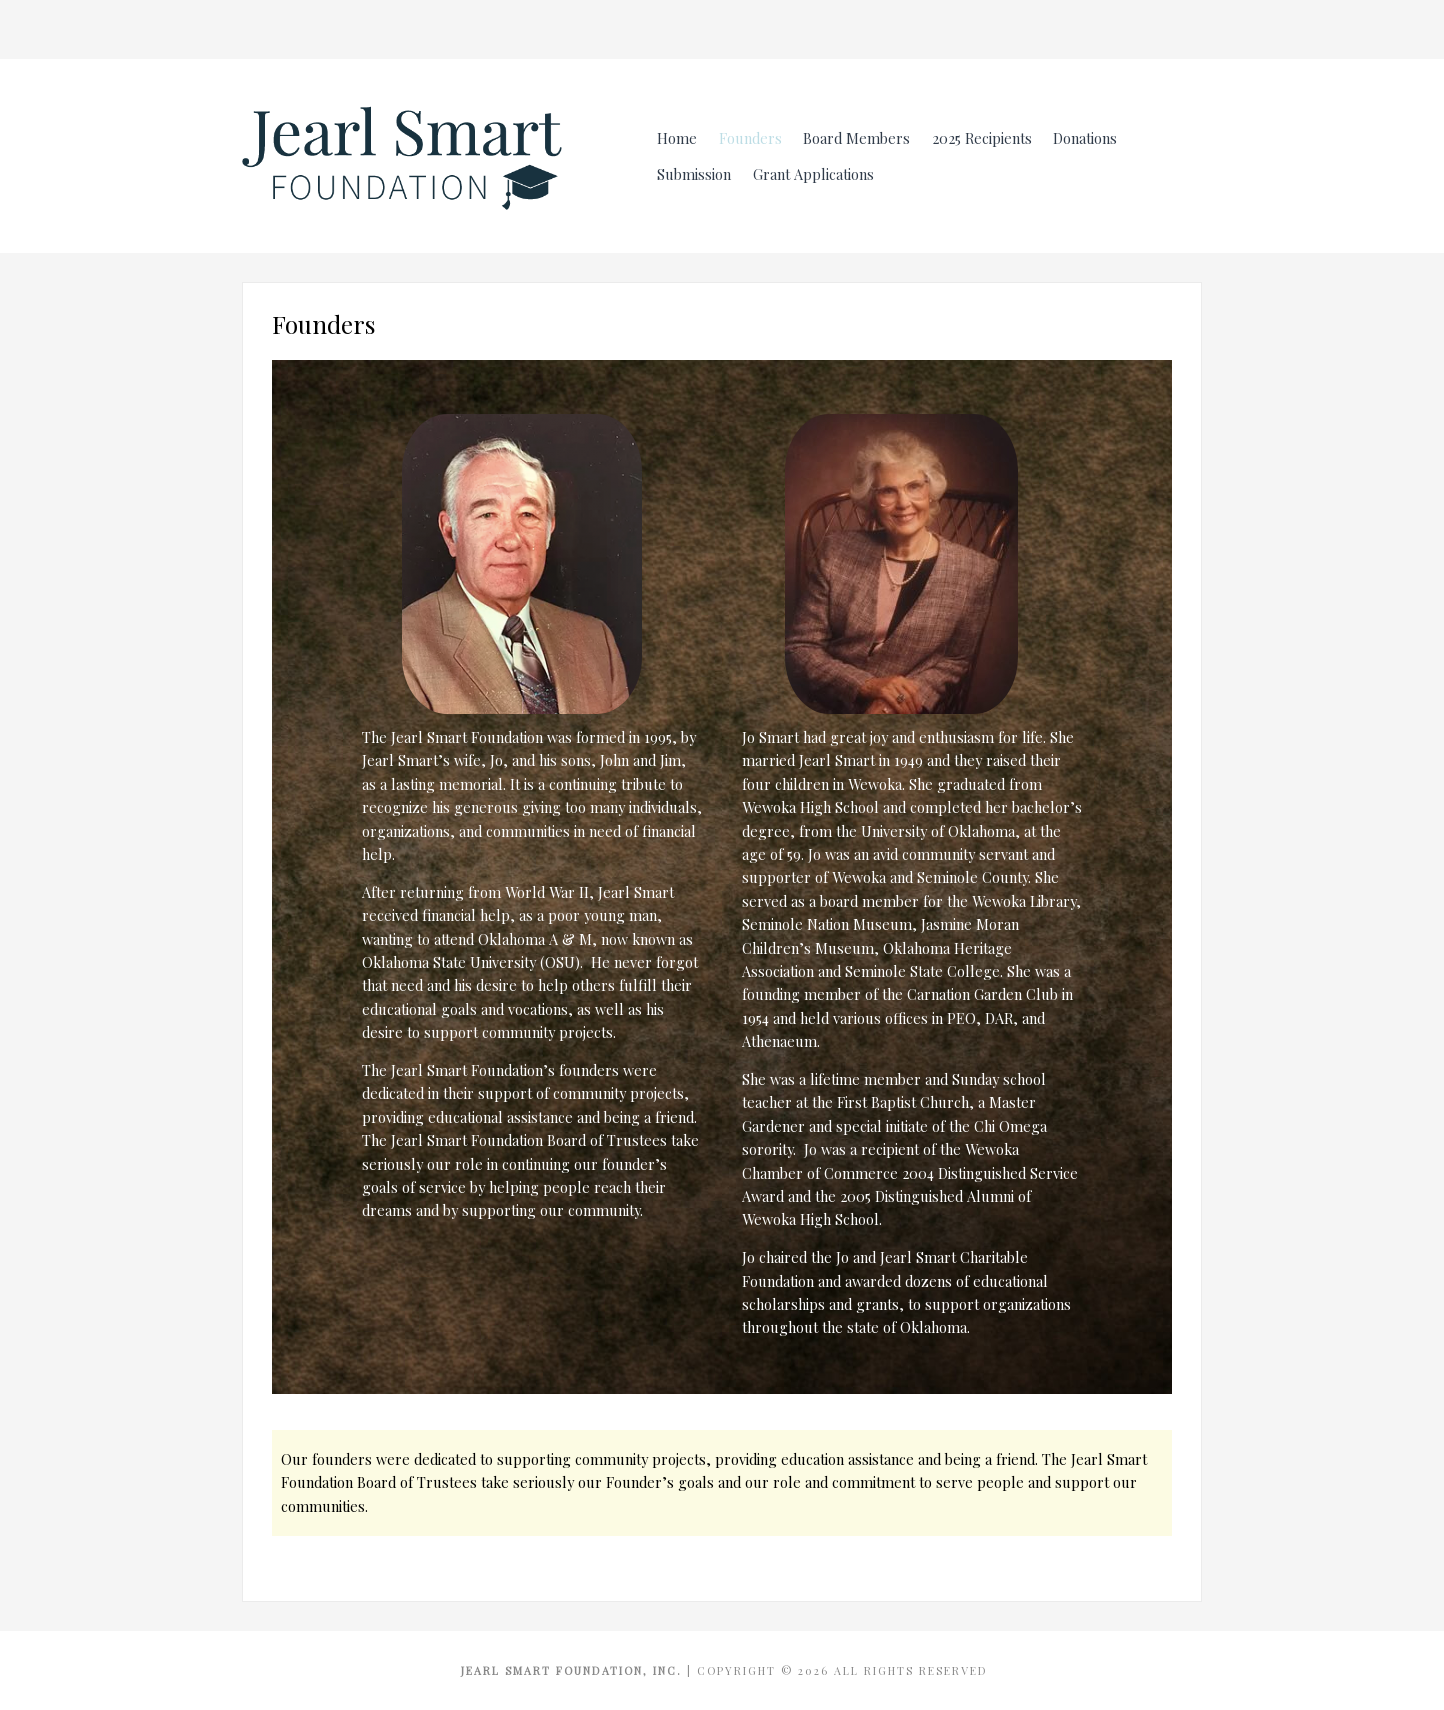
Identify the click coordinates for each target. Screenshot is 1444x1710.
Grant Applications (813, 174)
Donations (1085, 138)
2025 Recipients (982, 138)
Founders (750, 138)
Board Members (856, 138)
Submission (694, 174)
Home (677, 138)
